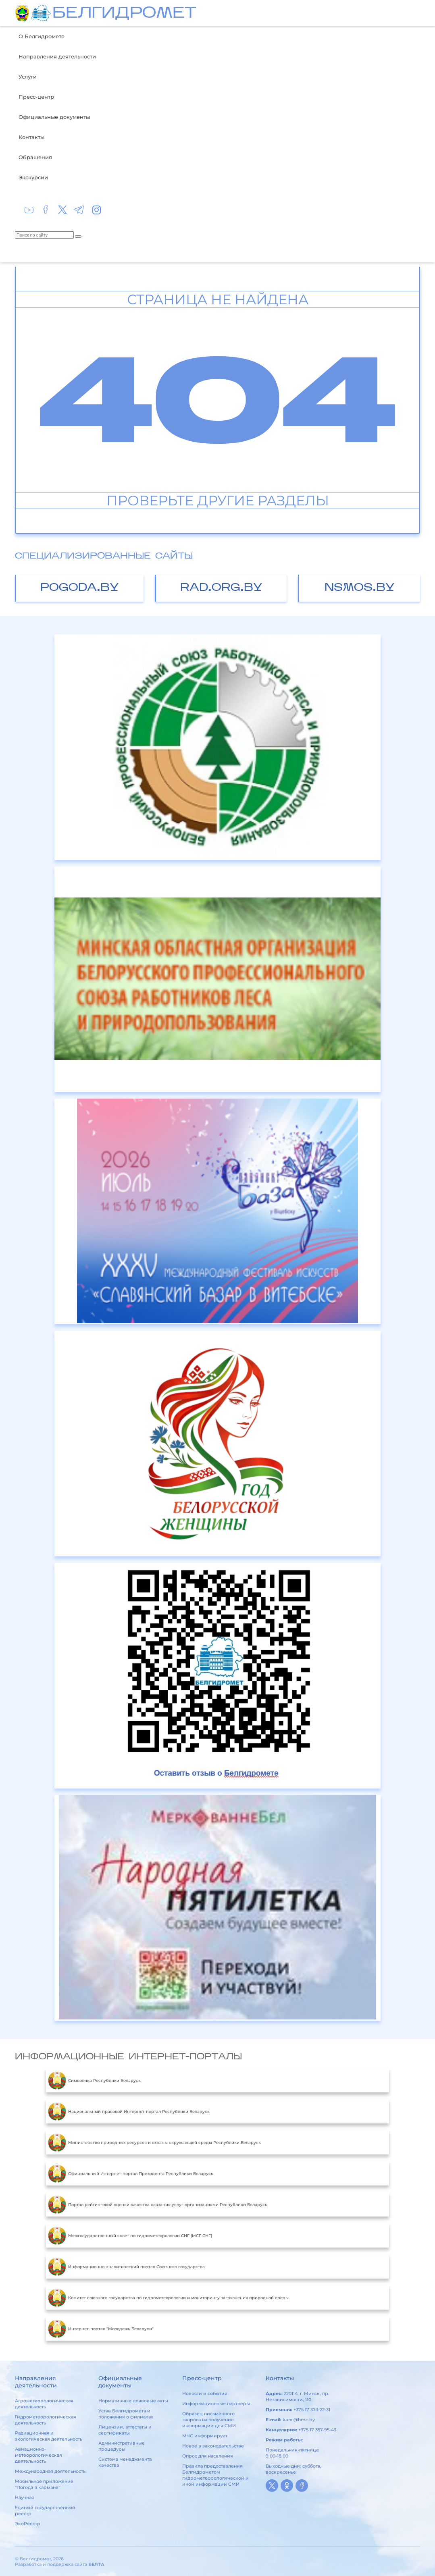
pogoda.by (79, 588)
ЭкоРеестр (27, 2523)
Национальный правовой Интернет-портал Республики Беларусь (129, 2111)
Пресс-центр (36, 96)
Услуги (28, 76)
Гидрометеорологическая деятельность (45, 2420)
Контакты (31, 137)
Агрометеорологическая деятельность (44, 2404)
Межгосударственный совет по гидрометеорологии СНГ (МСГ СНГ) (130, 2235)
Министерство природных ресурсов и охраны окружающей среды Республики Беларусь (154, 2142)
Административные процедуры (121, 2446)
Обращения (35, 157)
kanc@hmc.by (299, 2419)
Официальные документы (54, 117)
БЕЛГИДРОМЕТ (124, 14)
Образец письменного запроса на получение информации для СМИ (209, 2420)
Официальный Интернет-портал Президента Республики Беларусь (130, 2173)
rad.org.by (221, 588)
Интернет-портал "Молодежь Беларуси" (101, 2328)
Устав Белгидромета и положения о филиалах (125, 2414)
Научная (24, 2497)
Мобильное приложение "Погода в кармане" (44, 2484)
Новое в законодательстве (213, 2446)
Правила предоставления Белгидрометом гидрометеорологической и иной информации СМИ (215, 2475)
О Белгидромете (42, 36)
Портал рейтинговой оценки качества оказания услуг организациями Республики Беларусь (157, 2204)
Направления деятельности (57, 56)
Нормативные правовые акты (133, 2401)
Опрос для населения (207, 2456)
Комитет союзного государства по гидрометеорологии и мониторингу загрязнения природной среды (168, 2297)
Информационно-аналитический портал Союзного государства (126, 2266)
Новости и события (204, 2393)
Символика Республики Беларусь (94, 2080)
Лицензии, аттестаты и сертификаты (125, 2430)
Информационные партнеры (216, 2403)
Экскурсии (33, 177)
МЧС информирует (204, 2436)
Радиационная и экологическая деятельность (48, 2436)
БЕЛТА (96, 2564)
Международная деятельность (50, 2471)
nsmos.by (360, 588)
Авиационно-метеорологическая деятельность (38, 2455)
